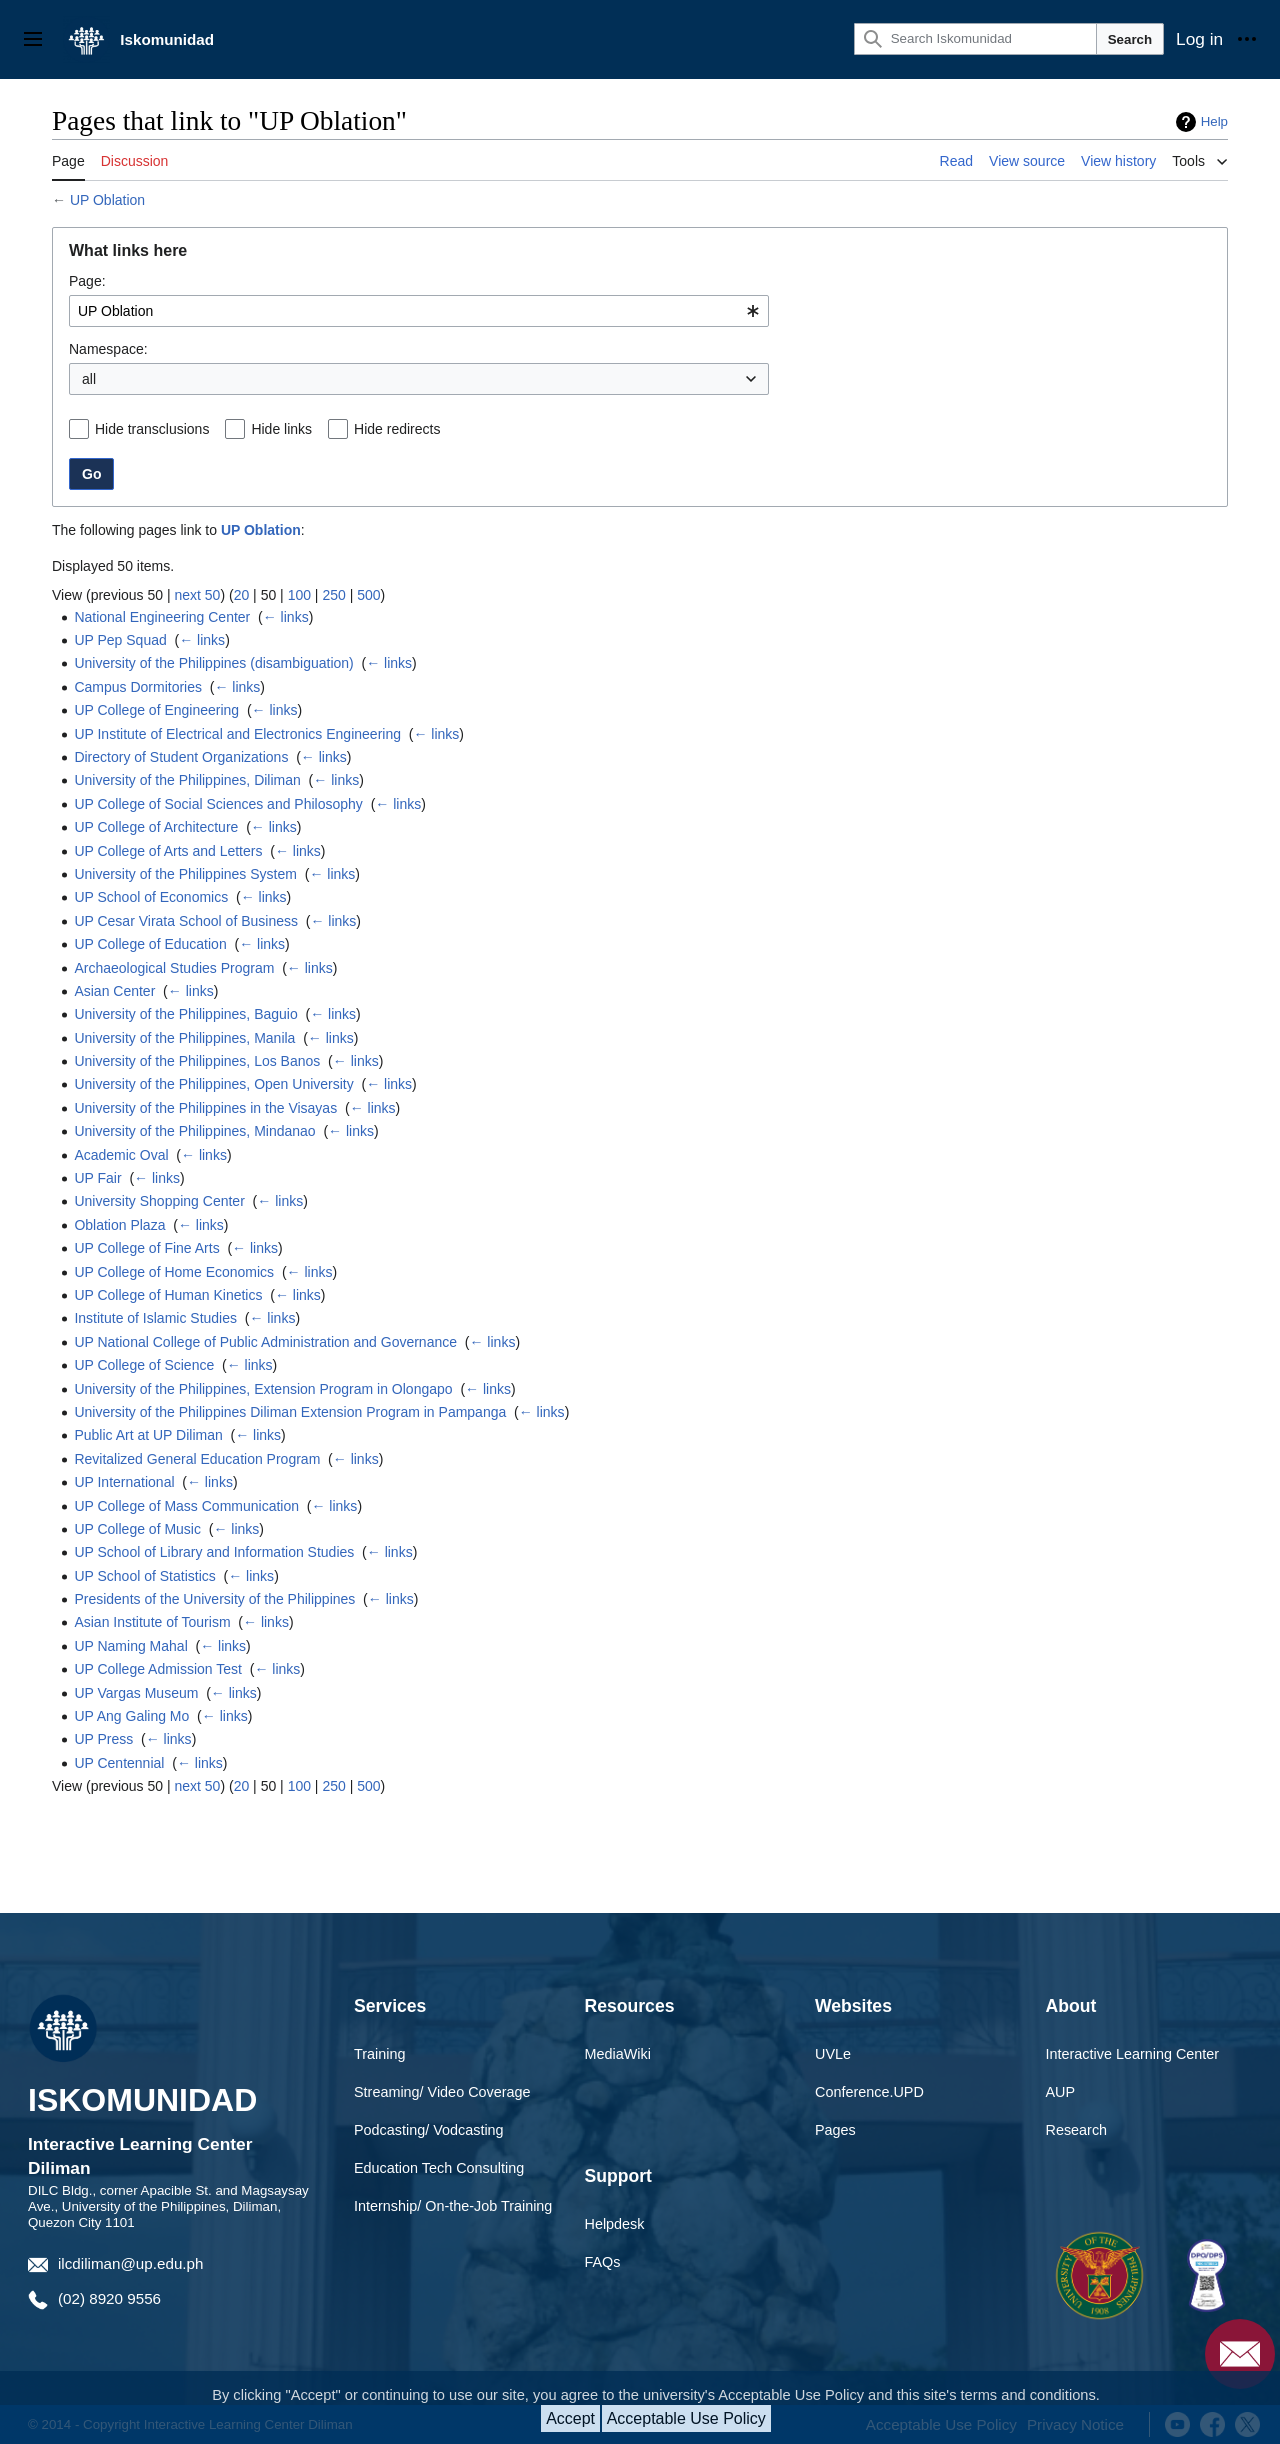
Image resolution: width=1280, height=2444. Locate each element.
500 (368, 595)
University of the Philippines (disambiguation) (213, 663)
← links (286, 617)
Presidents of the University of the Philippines (214, 1599)
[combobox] (419, 311)
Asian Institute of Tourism (152, 1622)
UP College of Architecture (156, 827)
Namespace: (108, 349)
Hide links (281, 429)
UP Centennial (119, 1763)
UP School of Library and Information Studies (214, 1552)
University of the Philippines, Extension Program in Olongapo (263, 1389)
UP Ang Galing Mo (131, 1716)
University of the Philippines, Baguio (185, 1014)
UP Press (103, 1739)
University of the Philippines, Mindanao (194, 1131)
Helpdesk (615, 2224)
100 (299, 595)
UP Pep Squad (120, 640)
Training (379, 2054)
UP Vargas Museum (136, 1693)
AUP (1061, 2092)
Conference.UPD (869, 2092)
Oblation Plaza (119, 1225)
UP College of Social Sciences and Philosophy (218, 804)
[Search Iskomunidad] (975, 39)
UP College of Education (150, 944)
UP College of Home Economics (174, 1272)
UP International (124, 1482)
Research (1077, 2130)
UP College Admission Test (158, 1669)
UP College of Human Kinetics (168, 1295)
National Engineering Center (162, 617)
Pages (835, 2130)
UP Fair (97, 1178)
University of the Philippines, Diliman (187, 780)
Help (1214, 121)
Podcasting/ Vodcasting (429, 2130)
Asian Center (114, 991)
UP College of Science (144, 1365)
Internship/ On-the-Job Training (453, 2206)
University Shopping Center (159, 1201)
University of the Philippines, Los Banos (197, 1061)
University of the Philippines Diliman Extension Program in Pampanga (290, 1412)
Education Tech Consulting (439, 2168)
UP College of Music (137, 1529)
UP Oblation (107, 200)
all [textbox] (89, 379)
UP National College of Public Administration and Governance (265, 1342)
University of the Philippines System (185, 874)
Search (1130, 39)
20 (242, 595)
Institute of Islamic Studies (155, 1318)
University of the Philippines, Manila (184, 1038)
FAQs (603, 2262)
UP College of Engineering (156, 710)
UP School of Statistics (144, 1576)
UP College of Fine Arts (146, 1248)
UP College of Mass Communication (186, 1506)
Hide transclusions (152, 429)
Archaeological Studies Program (174, 968)
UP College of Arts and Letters (168, 851)
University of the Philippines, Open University (213, 1084)
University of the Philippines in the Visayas (205, 1108)
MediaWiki (618, 2054)
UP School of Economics (151, 897)
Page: (87, 281)
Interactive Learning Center (1133, 2054)
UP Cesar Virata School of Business (186, 921)
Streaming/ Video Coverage (442, 2092)
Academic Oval (121, 1155)
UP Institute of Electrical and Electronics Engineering (237, 734)
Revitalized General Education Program (197, 1459)
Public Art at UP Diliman (148, 1435)
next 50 (197, 595)
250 (333, 595)
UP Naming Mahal (130, 1646)
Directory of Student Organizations (181, 757)
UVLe (833, 2054)
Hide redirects (397, 429)
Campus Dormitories (138, 687)
